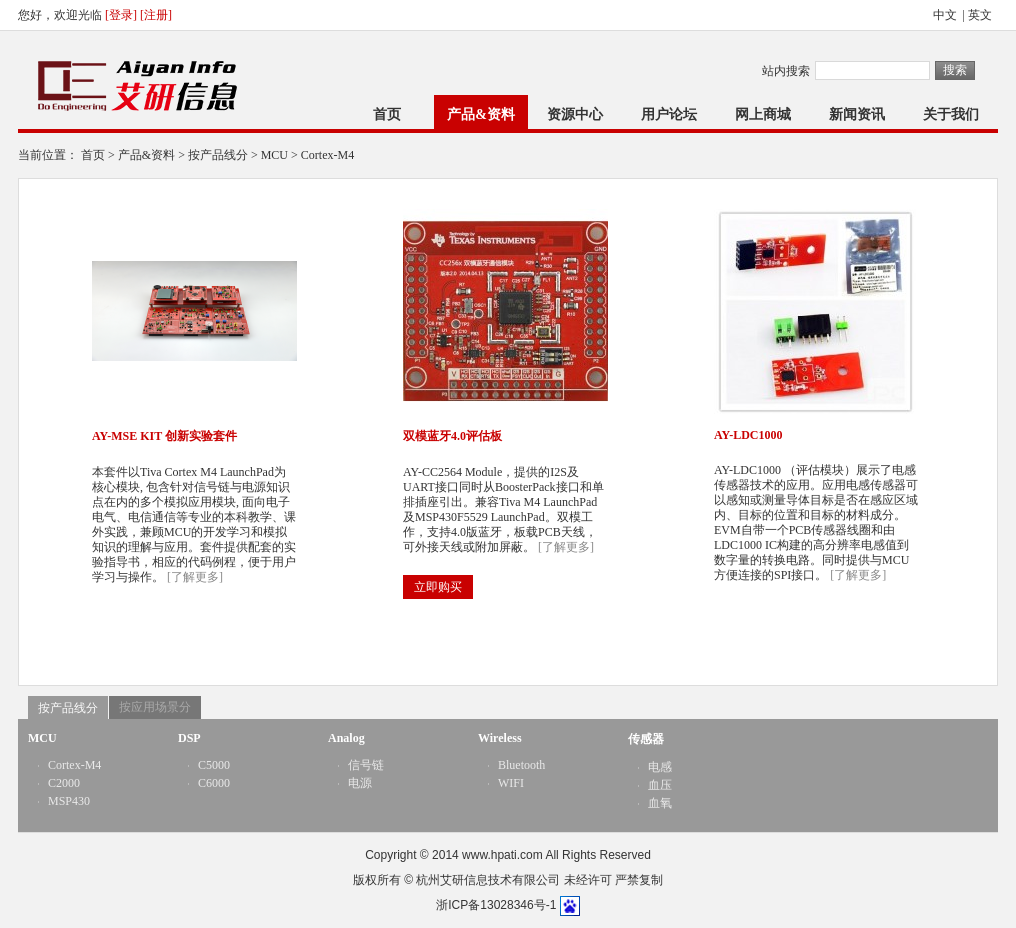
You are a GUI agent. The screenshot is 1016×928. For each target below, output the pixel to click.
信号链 (366, 765)
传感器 (646, 739)
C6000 (214, 783)
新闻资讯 (857, 114)
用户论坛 (669, 114)
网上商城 (763, 114)
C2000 (64, 783)
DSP (189, 738)
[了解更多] (195, 577)
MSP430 (69, 801)
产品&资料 (481, 114)
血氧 (660, 803)
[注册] (156, 15)
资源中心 (575, 114)
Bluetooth (521, 765)
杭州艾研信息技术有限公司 (488, 880)
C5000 (214, 765)
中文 (946, 15)
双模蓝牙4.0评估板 (452, 436)
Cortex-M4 (327, 155)
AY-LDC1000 (748, 435)
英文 (981, 15)
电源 (360, 783)
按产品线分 (218, 155)
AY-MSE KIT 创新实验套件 (164, 436)
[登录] (121, 15)
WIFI (511, 783)
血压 (660, 785)
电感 (660, 767)
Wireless (500, 738)
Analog (346, 738)
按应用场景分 (155, 707)
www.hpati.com (502, 855)
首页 (387, 114)
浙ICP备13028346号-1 (496, 905)
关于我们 (951, 114)
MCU (274, 155)
